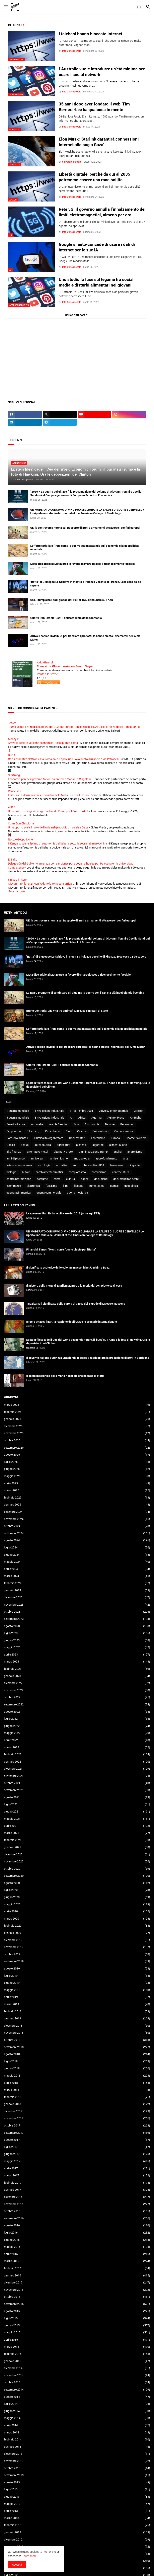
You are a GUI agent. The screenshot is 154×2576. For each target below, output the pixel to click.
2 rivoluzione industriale (113, 1110)
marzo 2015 (77, 2347)
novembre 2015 (77, 2290)
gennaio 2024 (77, 1591)
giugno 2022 (77, 1726)
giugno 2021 (77, 1812)
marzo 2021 (77, 1833)
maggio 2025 (77, 1476)
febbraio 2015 (77, 2354)
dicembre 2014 (77, 2368)
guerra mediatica (77, 1192)
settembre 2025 (77, 1448)
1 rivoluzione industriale (49, 1110)
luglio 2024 (77, 1548)
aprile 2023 (77, 1655)
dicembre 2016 (77, 2197)
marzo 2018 (77, 2090)
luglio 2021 (77, 1804)
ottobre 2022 (77, 1697)
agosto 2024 (77, 1540)
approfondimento (106, 1158)
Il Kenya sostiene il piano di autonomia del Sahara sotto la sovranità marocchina (57, 843)
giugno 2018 (77, 2069)
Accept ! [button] (17, 2564)
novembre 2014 (77, 2375)
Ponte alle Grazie (47, 674)
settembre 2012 (77, 2561)
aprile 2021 (77, 1826)
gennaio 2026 (77, 1419)
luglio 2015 (77, 2318)
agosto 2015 (77, 2311)
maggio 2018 (77, 2076)
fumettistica (96, 1185)
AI (71, 1117)
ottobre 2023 (77, 1612)
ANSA (11, 807)
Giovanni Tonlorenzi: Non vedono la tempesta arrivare (41, 883)
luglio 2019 (77, 1976)
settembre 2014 (77, 2390)
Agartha (96, 1117)
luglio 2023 (77, 1633)
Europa (115, 1138)
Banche (109, 1124)
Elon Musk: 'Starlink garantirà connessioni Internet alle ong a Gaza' (99, 142)
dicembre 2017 (77, 2111)
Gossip (10, 1144)
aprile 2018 (77, 2083)
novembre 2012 (77, 2547)
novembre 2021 (77, 1776)
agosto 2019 (77, 1969)
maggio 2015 (77, 2333)
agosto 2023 (77, 1626)
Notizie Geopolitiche (20, 839)
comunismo (99, 1172)
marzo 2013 (77, 2518)
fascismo (51, 1185)
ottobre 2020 (77, 1869)
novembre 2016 (77, 2204)
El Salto (12, 859)
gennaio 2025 (77, 1505)
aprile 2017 (77, 2169)
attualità (61, 1165)
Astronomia (92, 1124)
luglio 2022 (77, 1719)
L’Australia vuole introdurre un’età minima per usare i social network (102, 72)
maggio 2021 (77, 1819)
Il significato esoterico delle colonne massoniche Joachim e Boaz (67, 1267)
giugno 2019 (77, 1983)
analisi (117, 1151)
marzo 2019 (77, 2004)
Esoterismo (98, 1138)
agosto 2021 (77, 1797)
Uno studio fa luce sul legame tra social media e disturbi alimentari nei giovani (96, 282)
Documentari (77, 1138)
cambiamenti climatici (49, 1172)
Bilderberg (33, 1131)
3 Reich (138, 1110)
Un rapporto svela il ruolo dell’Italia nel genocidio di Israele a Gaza (48, 827)
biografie (134, 1165)
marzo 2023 (77, 1662)
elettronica (33, 1185)
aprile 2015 (77, 2340)
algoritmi (97, 1144)
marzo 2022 (77, 1748)
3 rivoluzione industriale (49, 1117)
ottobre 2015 (77, 2297)
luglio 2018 (77, 2062)
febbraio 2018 (77, 2097)
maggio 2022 (77, 1733)
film (65, 1185)
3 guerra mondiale (17, 1117)
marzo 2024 (77, 1576)
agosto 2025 (77, 1455)
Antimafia (37, 1124)
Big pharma (13, 1131)
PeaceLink (14, 791)
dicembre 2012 (77, 2540)
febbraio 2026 (77, 1412)
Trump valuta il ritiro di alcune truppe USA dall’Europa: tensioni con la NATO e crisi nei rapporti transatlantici (74, 726)
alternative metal (37, 1151)
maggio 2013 (77, 2504)
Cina (68, 1131)
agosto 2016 (77, 2226)
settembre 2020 (77, 1876)
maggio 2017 (77, 2161)
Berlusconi (126, 1124)
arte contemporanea (19, 1165)
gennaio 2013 (77, 2532)
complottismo (77, 1172)
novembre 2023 (77, 1605)
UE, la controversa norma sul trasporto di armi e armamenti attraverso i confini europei (85, 527)
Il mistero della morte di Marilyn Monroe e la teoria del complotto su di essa (74, 1285)
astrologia (44, 1165)
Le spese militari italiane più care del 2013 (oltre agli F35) (63, 1213)
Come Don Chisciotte (21, 823)
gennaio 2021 (77, 1847)
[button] (5, 7)
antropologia (82, 1158)
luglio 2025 (77, 1462)
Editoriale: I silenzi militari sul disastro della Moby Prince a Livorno (48, 795)
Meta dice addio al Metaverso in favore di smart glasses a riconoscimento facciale (82, 563)
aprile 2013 (77, 2511)
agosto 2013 (77, 2483)
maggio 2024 (77, 1562)
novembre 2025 (77, 1433)
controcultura (120, 1172)
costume (42, 1179)
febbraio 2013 (77, 2525)
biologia (11, 1172)
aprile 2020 (77, 1912)
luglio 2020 (77, 1890)
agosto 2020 (77, 1883)
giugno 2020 (77, 1897)
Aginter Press (115, 1117)
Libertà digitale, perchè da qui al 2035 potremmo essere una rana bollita (94, 177)
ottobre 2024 (77, 1526)
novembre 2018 (77, 2033)
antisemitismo (59, 1158)
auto (75, 1165)
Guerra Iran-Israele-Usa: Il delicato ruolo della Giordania (66, 618)
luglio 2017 (77, 2147)
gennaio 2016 (77, 2276)
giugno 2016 (77, 2240)
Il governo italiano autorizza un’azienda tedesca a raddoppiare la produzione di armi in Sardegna (87, 1357)
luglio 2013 (77, 2490)
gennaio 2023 (77, 1676)
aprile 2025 (77, 1483)
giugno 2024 (77, 1555)
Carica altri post (75, 315)
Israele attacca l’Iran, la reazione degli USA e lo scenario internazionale (71, 1321)
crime (57, 1179)
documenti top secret (126, 1179)
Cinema (82, 1131)
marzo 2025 (77, 1490)
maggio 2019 (77, 1990)
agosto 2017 (77, 2140)
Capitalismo (52, 1131)
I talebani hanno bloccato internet (90, 33)
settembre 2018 (77, 2047)
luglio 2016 (77, 2233)
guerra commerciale (48, 1192)
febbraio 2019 (77, 2012)
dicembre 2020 (77, 1855)
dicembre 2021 (77, 1769)
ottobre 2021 (77, 1783)
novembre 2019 (77, 1947)
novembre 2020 (77, 1862)
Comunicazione (124, 1131)
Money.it (13, 739)
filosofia (78, 1185)
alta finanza (13, 1151)
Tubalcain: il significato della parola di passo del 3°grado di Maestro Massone (75, 1303)
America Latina (15, 1124)
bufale (26, 1172)
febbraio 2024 (77, 1583)
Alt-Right (135, 1117)
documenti (100, 1179)
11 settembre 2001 (81, 1110)
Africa (82, 1117)
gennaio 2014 (77, 2447)
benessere (116, 1165)
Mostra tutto (17, 891)
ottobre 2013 (77, 2468)
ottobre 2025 (77, 1441)
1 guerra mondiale (17, 1110)
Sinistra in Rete (17, 879)
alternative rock (63, 1151)
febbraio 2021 (77, 1840)
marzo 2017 (77, 2176)
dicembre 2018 (77, 2026)
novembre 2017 (77, 2118)
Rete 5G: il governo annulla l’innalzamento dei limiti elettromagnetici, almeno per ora (102, 212)
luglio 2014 (77, 2404)
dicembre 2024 (77, 1512)
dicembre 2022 (77, 1683)
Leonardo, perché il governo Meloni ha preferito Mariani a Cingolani (49, 779)
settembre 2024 (77, 1533)
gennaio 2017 (77, 2190)
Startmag (14, 775)
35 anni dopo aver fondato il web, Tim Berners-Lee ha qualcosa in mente (94, 107)
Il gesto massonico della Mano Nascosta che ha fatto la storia (65, 1375)
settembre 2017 (77, 2133)
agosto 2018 (77, 2054)
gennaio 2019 (77, 2019)
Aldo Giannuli (45, 662)
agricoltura (63, 1144)
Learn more (29, 2556)
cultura (70, 1179)
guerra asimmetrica (18, 1192)
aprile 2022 (77, 1740)
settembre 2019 (77, 1961)
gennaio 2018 (77, 2104)
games (114, 1185)
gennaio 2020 (77, 1933)
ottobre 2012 (77, 2554)
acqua (25, 1144)
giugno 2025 (77, 1469)
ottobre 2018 (77, 2040)
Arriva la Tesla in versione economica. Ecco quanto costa (43, 742)
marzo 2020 (77, 1919)
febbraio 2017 (77, 2183)
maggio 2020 (77, 1905)
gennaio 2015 (77, 2361)
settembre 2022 (77, 1705)
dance (84, 1179)
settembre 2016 (77, 2219)
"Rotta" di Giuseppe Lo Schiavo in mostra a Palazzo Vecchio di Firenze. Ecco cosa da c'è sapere (85, 583)
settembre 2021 (77, 1790)
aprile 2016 (77, 2254)
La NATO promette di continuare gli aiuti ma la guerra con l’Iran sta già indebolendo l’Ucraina (85, 992)
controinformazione (18, 1179)
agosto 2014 (77, 2397)
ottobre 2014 (77, 2383)
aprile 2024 (77, 1569)
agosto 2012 (77, 2568)
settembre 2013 (77, 2475)
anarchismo (134, 1151)
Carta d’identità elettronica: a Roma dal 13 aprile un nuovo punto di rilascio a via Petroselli (63, 759)
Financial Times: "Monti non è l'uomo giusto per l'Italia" (61, 1249)
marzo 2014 (77, 2433)
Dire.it (11, 755)
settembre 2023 (77, 1619)
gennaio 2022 (77, 1762)
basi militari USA (94, 1165)
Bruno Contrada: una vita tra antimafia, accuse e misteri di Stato (67, 1010)
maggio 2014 (77, 2418)
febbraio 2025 (77, 1498)
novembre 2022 (77, 1690)
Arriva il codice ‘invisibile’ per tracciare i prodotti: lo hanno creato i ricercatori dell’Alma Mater (85, 637)
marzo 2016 (77, 2261)
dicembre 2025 (77, 1426)
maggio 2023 (77, 1647)
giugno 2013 (77, 2497)
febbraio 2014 (77, 2440)
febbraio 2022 (77, 1755)
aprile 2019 (77, 1997)
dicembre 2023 (77, 1598)
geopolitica (131, 1185)
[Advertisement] (77, 360)
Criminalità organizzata (48, 1138)
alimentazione (118, 1144)
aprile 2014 (77, 2425)
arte (125, 1158)
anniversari (37, 1158)
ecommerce (13, 1185)
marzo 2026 (77, 1405)
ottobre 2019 (77, 1954)
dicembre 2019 (77, 1940)
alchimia (81, 1144)
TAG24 (12, 722)
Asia (76, 1124)
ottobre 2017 (77, 2126)
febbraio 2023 (77, 1669)
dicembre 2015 (77, 2283)
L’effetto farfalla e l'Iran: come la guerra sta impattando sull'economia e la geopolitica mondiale (84, 547)
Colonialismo (100, 1131)
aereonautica (42, 1144)
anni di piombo (15, 1158)
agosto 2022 (77, 1712)
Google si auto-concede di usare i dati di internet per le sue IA (97, 247)
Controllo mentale (17, 1138)
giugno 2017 (77, 2154)
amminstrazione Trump (93, 1151)
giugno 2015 (77, 2326)
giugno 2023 (77, 1640)
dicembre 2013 (77, 2454)
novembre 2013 (77, 2461)
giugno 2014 (77, 2411)
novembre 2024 (77, 1519)
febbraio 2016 (77, 2268)
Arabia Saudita (58, 1124)
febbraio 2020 (77, 1926)
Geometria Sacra (136, 1138)
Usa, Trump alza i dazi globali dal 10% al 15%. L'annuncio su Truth (71, 599)
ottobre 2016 (77, 2211)
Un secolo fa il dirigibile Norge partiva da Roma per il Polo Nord (46, 811)
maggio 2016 (77, 2247)
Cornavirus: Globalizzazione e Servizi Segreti (65, 666)
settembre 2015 (77, 2304)
